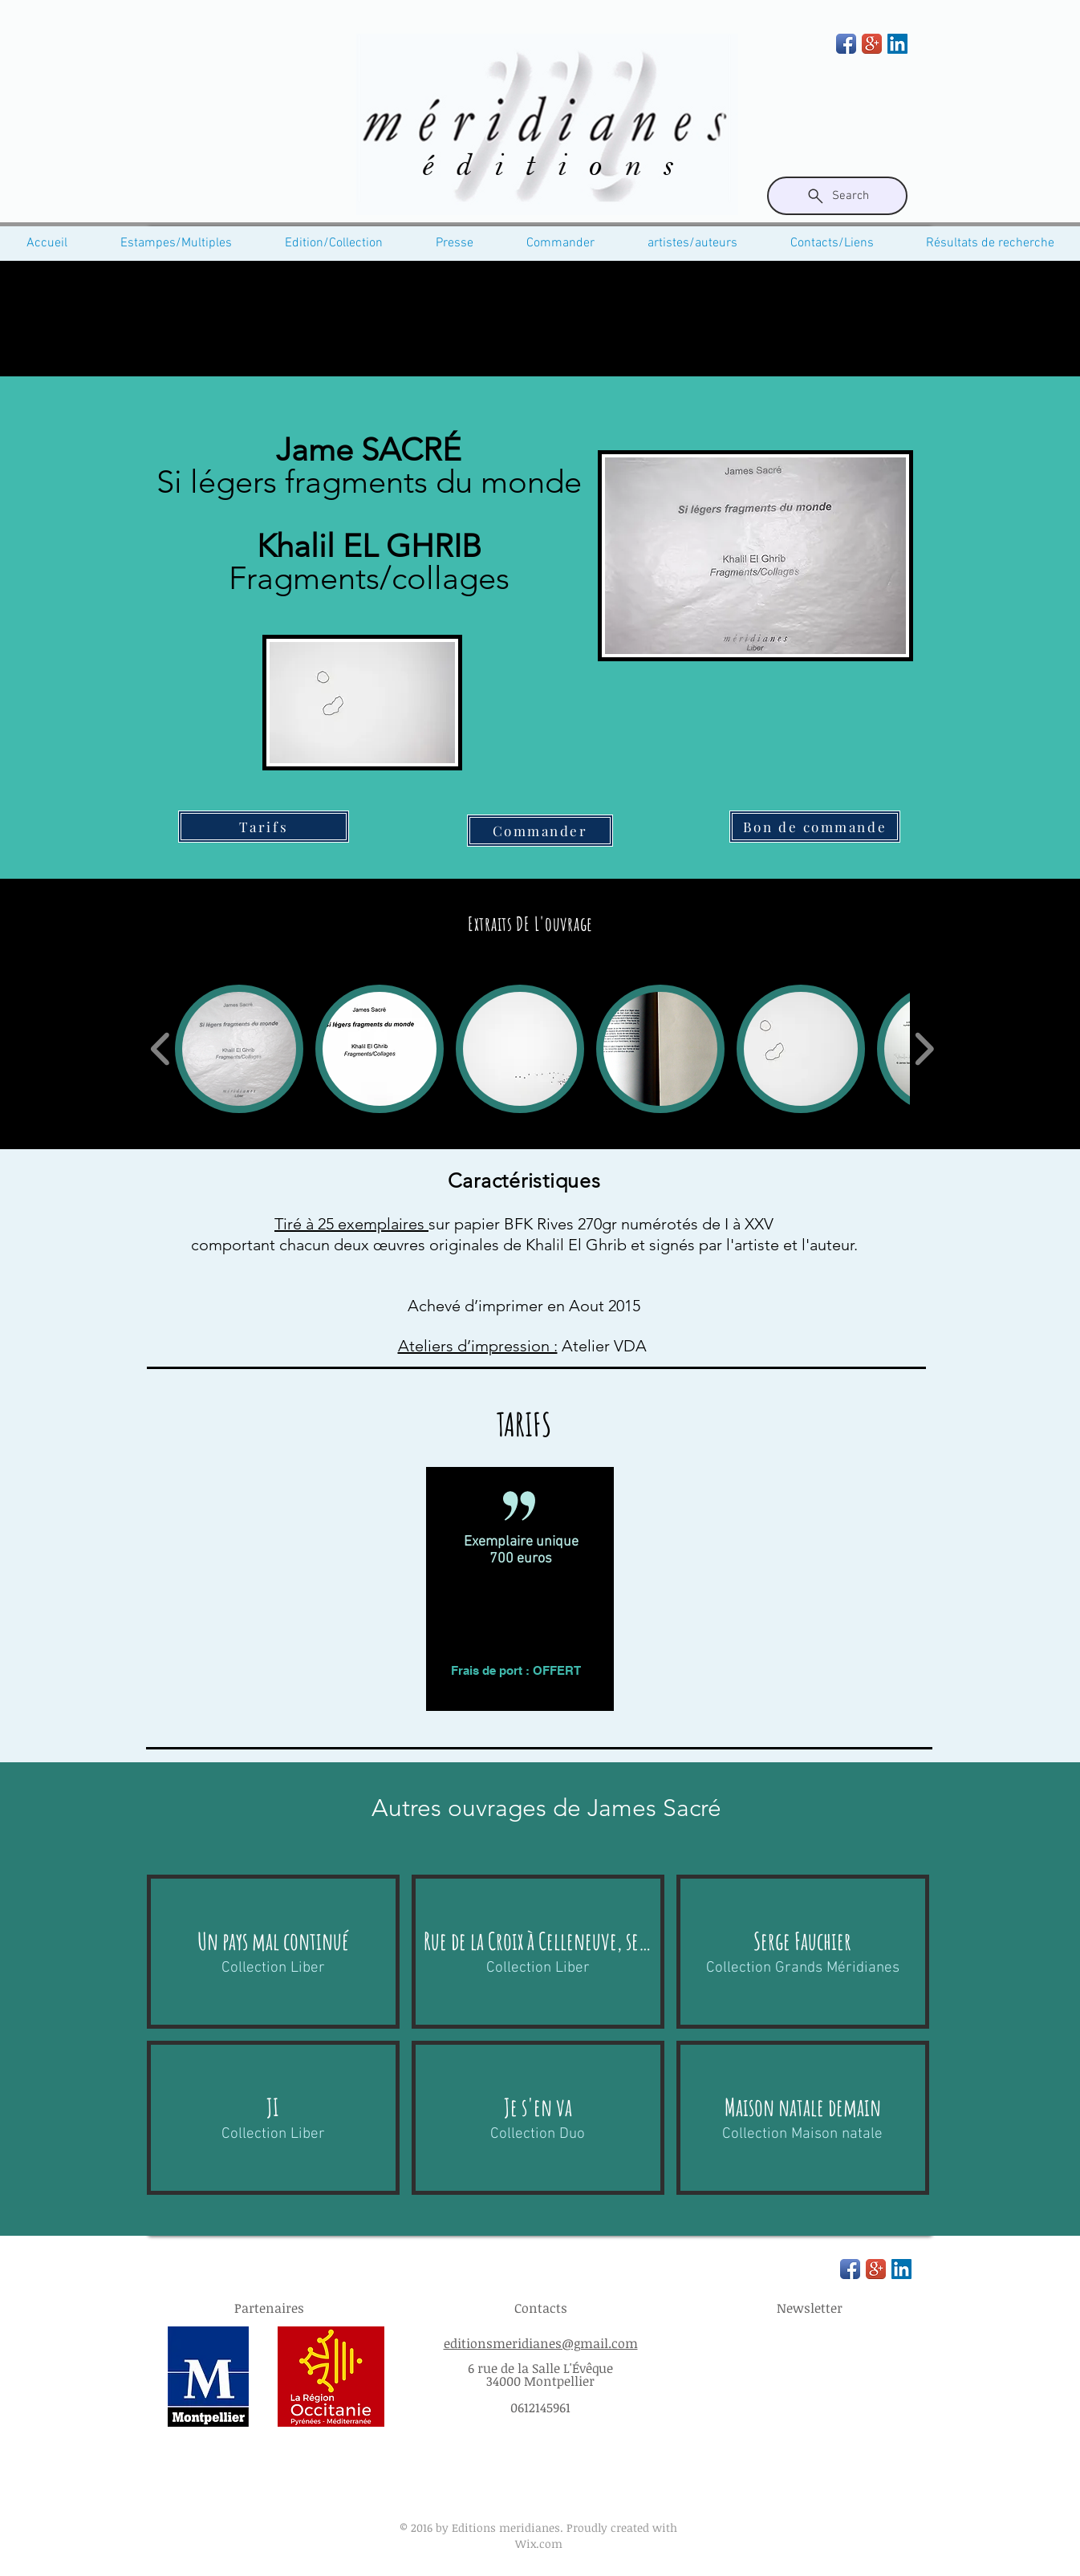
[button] (239, 1049)
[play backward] (161, 1048)
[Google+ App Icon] (872, 44)
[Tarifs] (263, 827)
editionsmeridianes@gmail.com (541, 2343)
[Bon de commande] (814, 827)
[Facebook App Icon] (846, 44)
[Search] (837, 196)
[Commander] (540, 831)
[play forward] (924, 1048)
